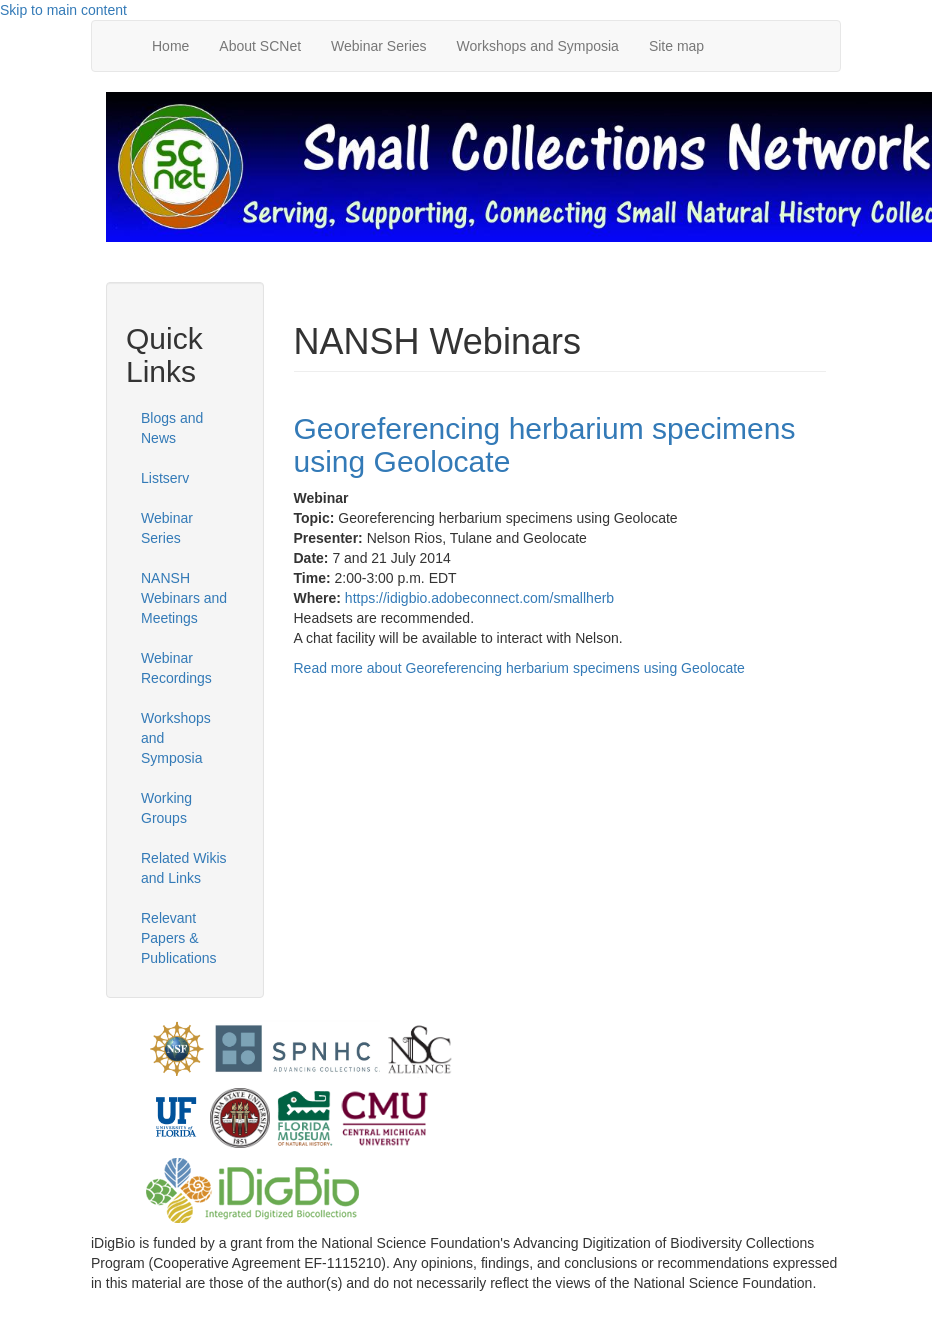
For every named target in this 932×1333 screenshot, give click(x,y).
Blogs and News (172, 428)
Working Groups (166, 808)
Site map (676, 46)
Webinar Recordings (176, 668)
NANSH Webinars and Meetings (184, 598)
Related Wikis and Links (184, 868)
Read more (519, 668)
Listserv (165, 478)
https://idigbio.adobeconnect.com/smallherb (479, 598)
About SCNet (260, 46)
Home (170, 46)
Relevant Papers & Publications (179, 938)
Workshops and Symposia (538, 46)
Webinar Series (378, 46)
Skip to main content (63, 10)
